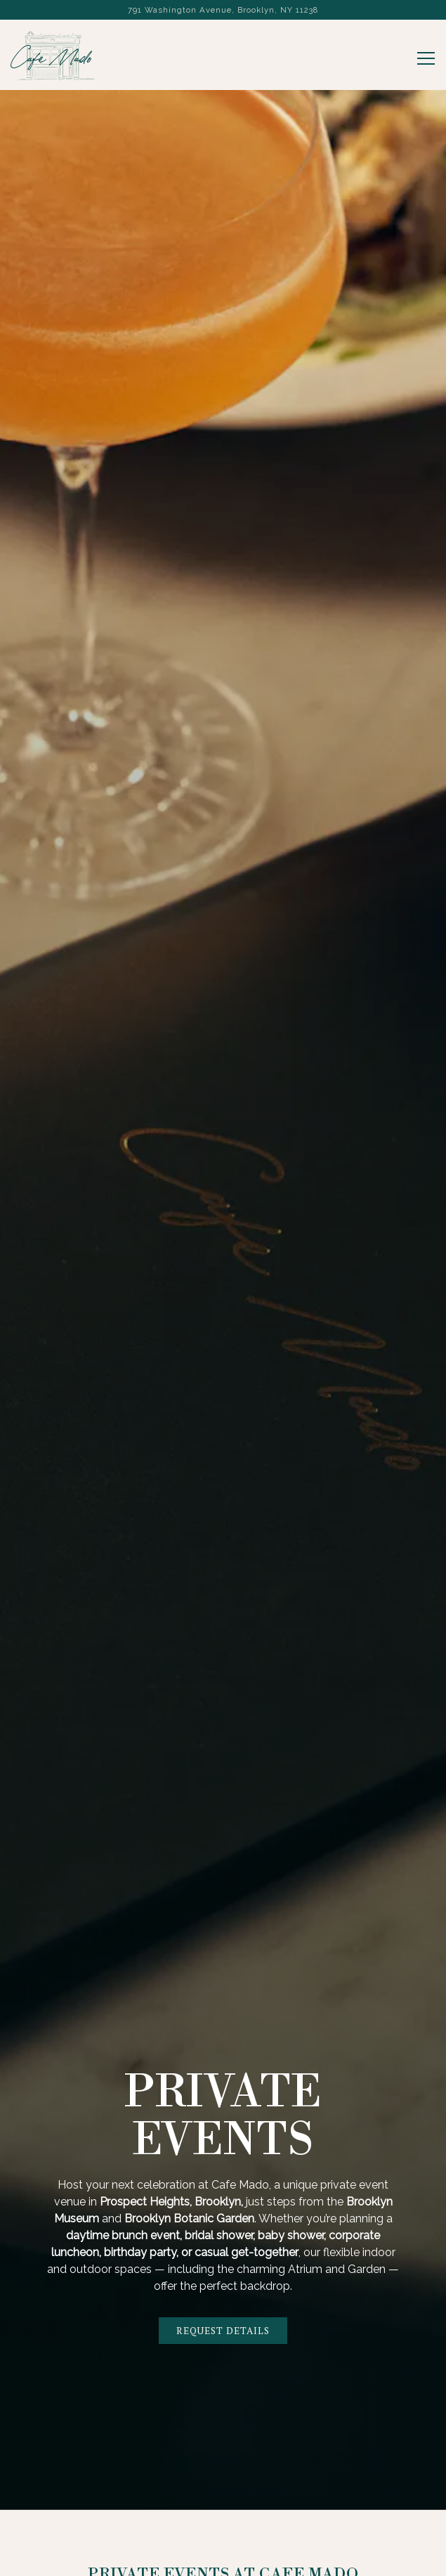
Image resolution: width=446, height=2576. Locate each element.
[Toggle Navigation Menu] (426, 58)
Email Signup (223, 2560)
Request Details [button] (223, 2330)
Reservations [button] (223, 2526)
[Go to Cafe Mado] (223, 10)
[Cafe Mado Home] (53, 54)
